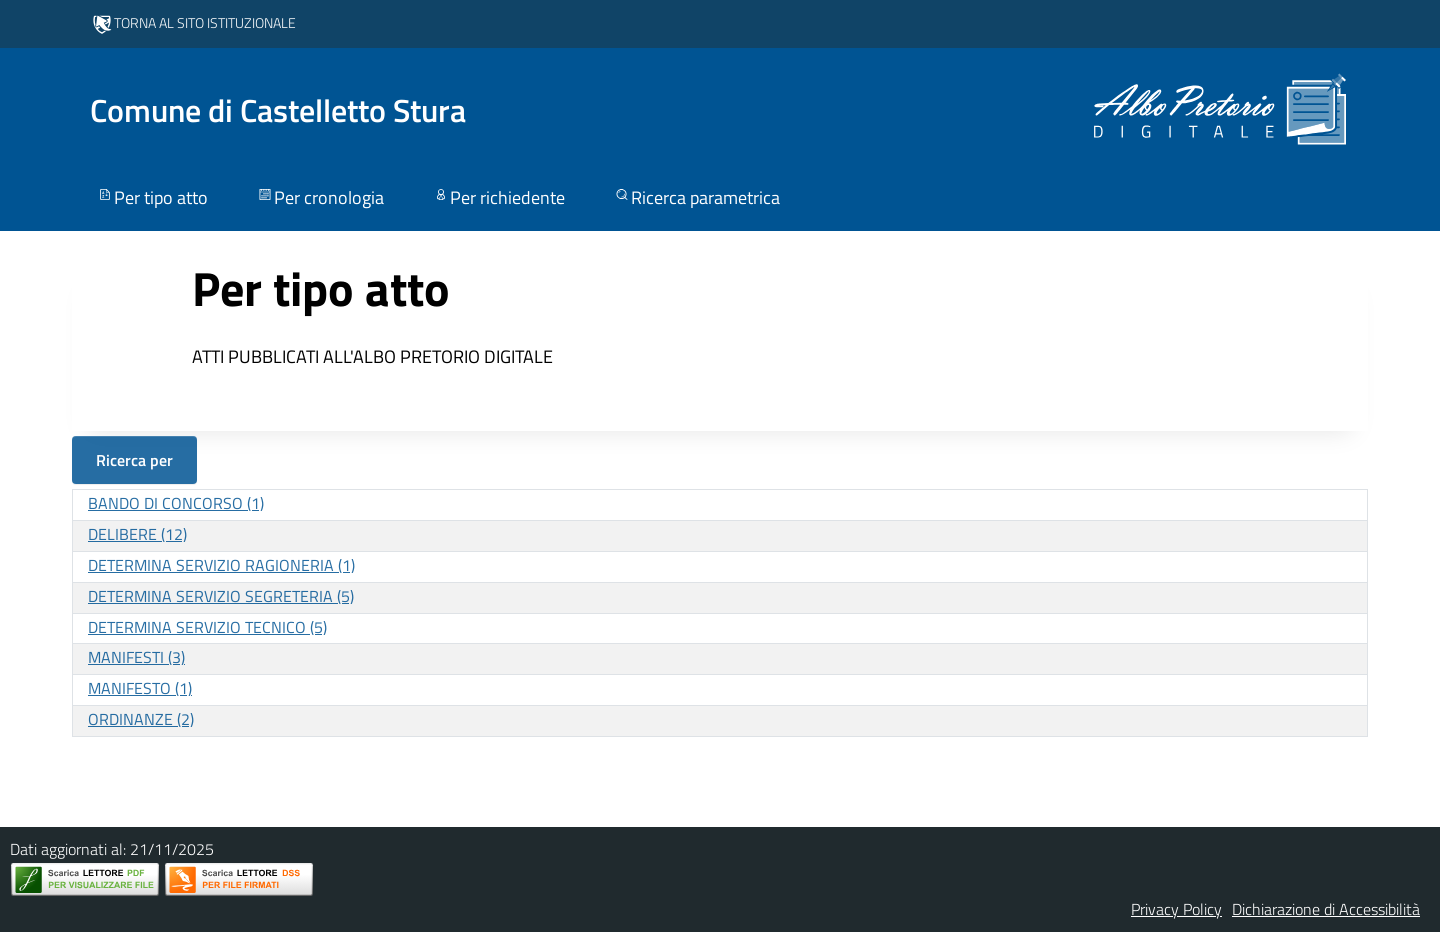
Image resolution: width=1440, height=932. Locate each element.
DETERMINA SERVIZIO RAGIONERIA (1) (221, 565)
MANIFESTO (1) (140, 688)
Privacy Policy (1176, 909)
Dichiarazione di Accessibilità (1326, 909)
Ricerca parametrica (696, 197)
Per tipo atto (152, 197)
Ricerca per (134, 460)
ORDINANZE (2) (141, 719)
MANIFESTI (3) (136, 657)
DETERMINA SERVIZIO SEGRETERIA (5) (221, 596)
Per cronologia (320, 197)
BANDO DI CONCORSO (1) (176, 503)
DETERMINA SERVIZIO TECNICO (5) (207, 627)
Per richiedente (498, 197)
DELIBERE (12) (137, 534)
